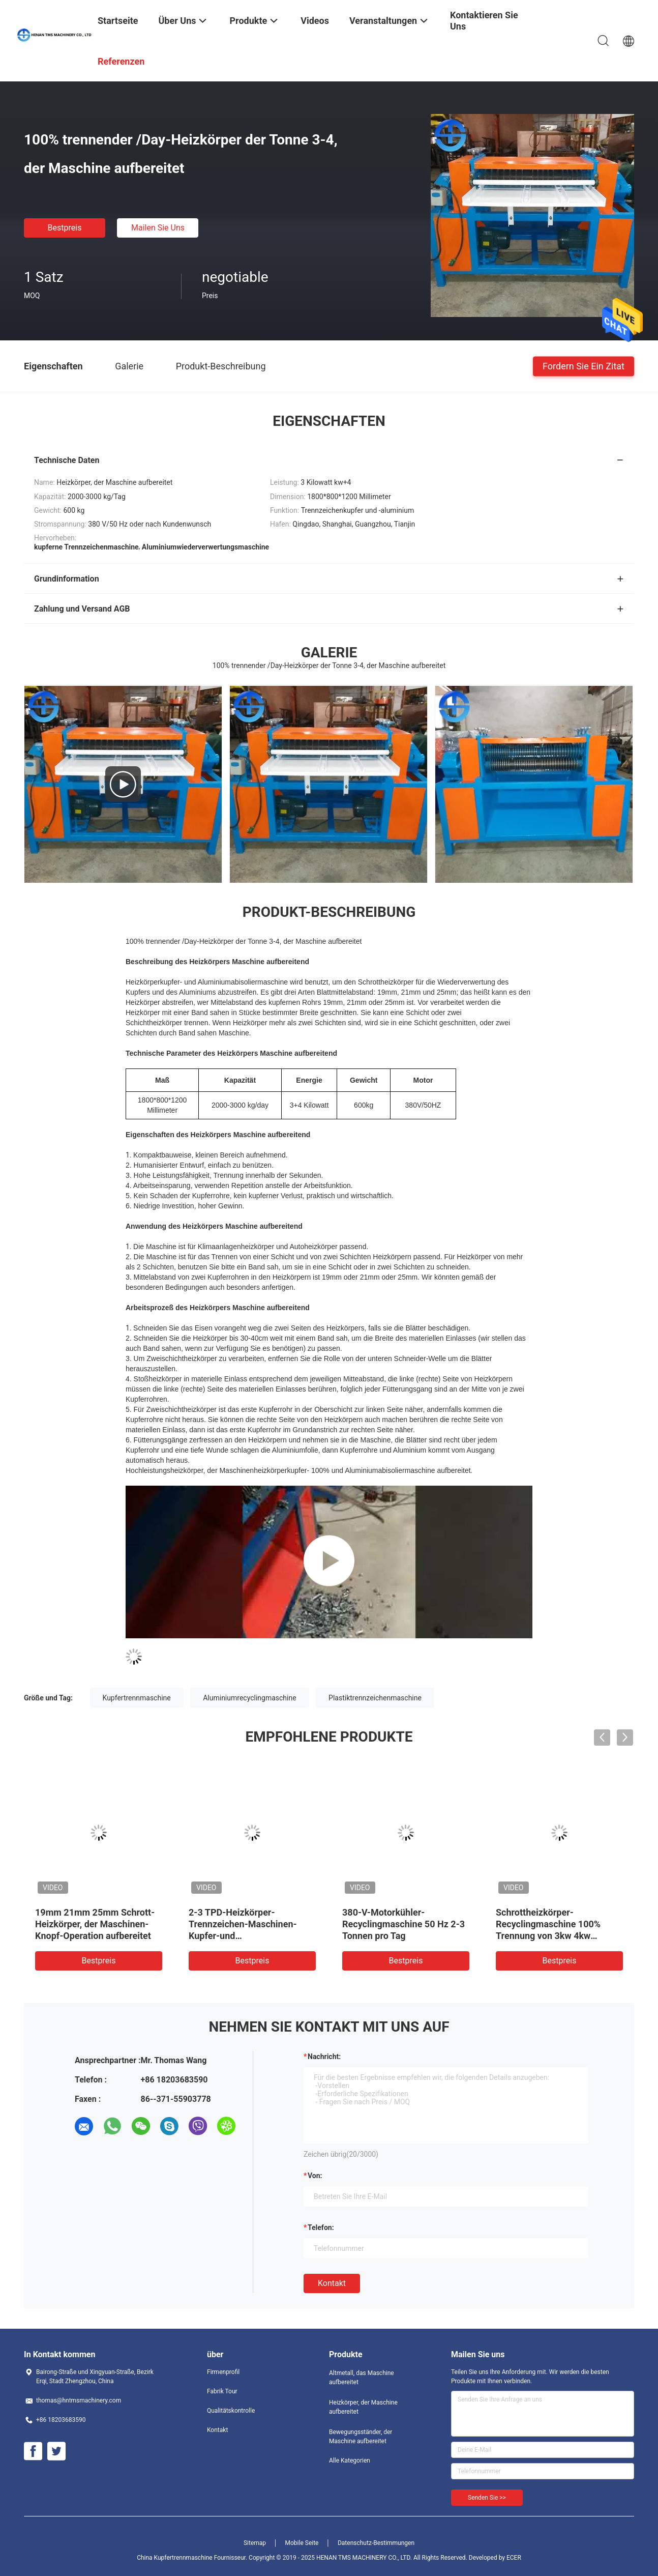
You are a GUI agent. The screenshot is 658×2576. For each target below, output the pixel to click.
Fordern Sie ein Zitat (583, 365)
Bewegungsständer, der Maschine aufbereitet (360, 2436)
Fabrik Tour (222, 2391)
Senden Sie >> (487, 2497)
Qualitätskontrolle (231, 2410)
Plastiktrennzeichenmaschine (375, 1698)
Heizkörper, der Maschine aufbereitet (363, 2407)
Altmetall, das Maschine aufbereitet (361, 2377)
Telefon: (321, 2227)
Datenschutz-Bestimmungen (376, 2542)
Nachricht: (324, 2056)
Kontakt (332, 2283)
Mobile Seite (302, 2542)
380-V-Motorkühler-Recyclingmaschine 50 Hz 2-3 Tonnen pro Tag (403, 1924)
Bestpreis (65, 228)
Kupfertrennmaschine (137, 1698)
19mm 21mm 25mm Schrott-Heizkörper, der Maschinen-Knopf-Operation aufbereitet (95, 1924)
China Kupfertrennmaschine (175, 2557)
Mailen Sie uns (158, 228)
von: (315, 2176)
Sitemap (255, 2542)
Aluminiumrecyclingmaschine (249, 1698)
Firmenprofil (223, 2372)
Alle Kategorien (349, 2460)
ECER (513, 2557)
